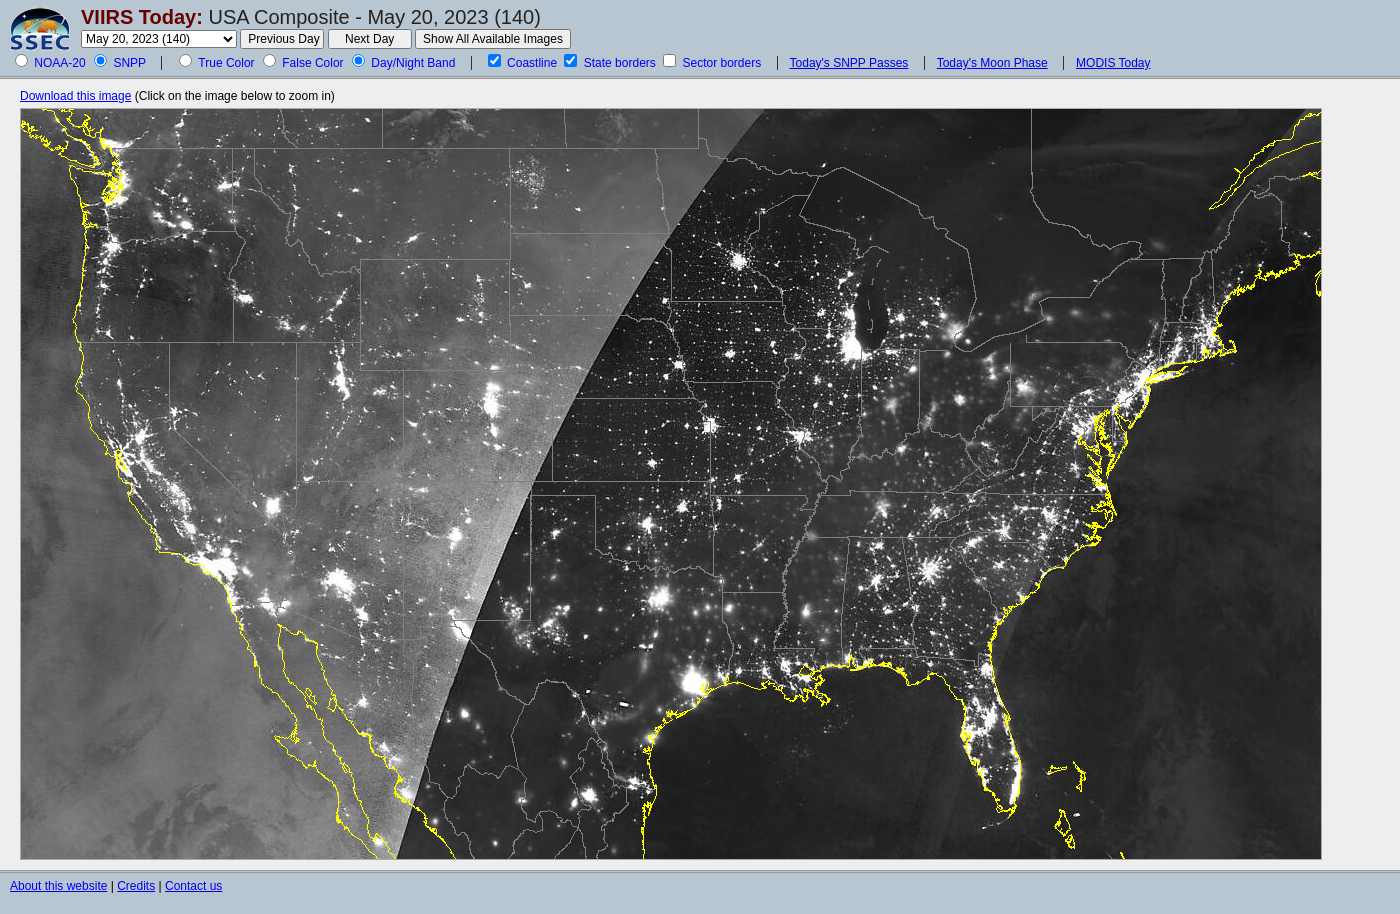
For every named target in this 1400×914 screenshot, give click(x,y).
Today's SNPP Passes (849, 63)
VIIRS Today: (142, 17)
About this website (58, 886)
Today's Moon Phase (992, 63)
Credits (136, 886)
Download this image (75, 96)
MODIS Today (1113, 63)
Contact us (193, 886)
